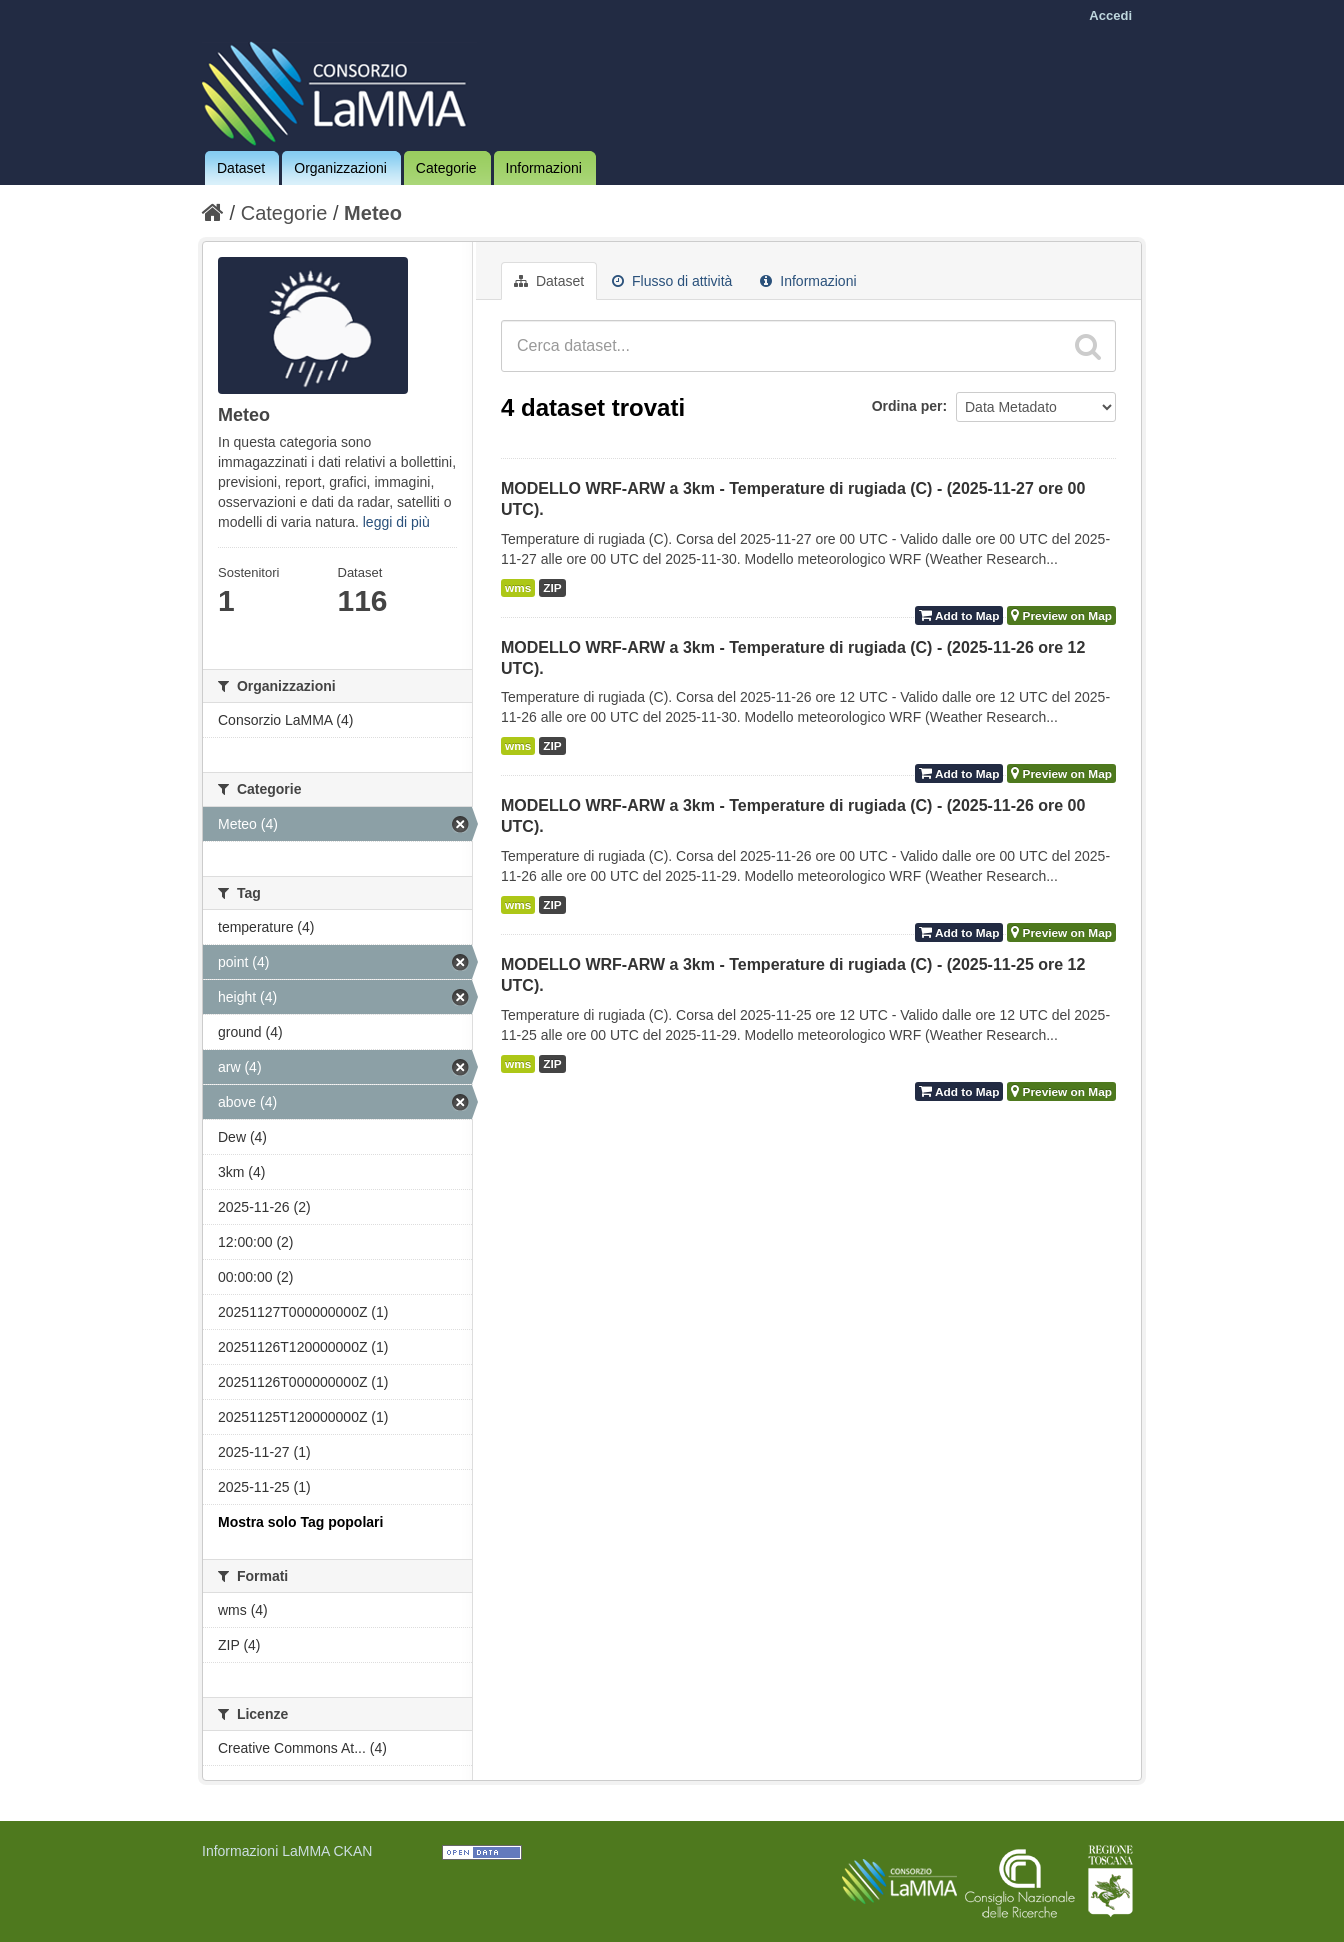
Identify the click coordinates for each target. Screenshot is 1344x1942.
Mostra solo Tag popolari (300, 1522)
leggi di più (396, 522)
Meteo (373, 213)
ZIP (552, 588)
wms (518, 588)
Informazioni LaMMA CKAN (287, 1851)
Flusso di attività (672, 281)
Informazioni (544, 168)
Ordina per (907, 406)
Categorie (446, 168)
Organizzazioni (340, 168)
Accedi (1110, 15)
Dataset (241, 168)
